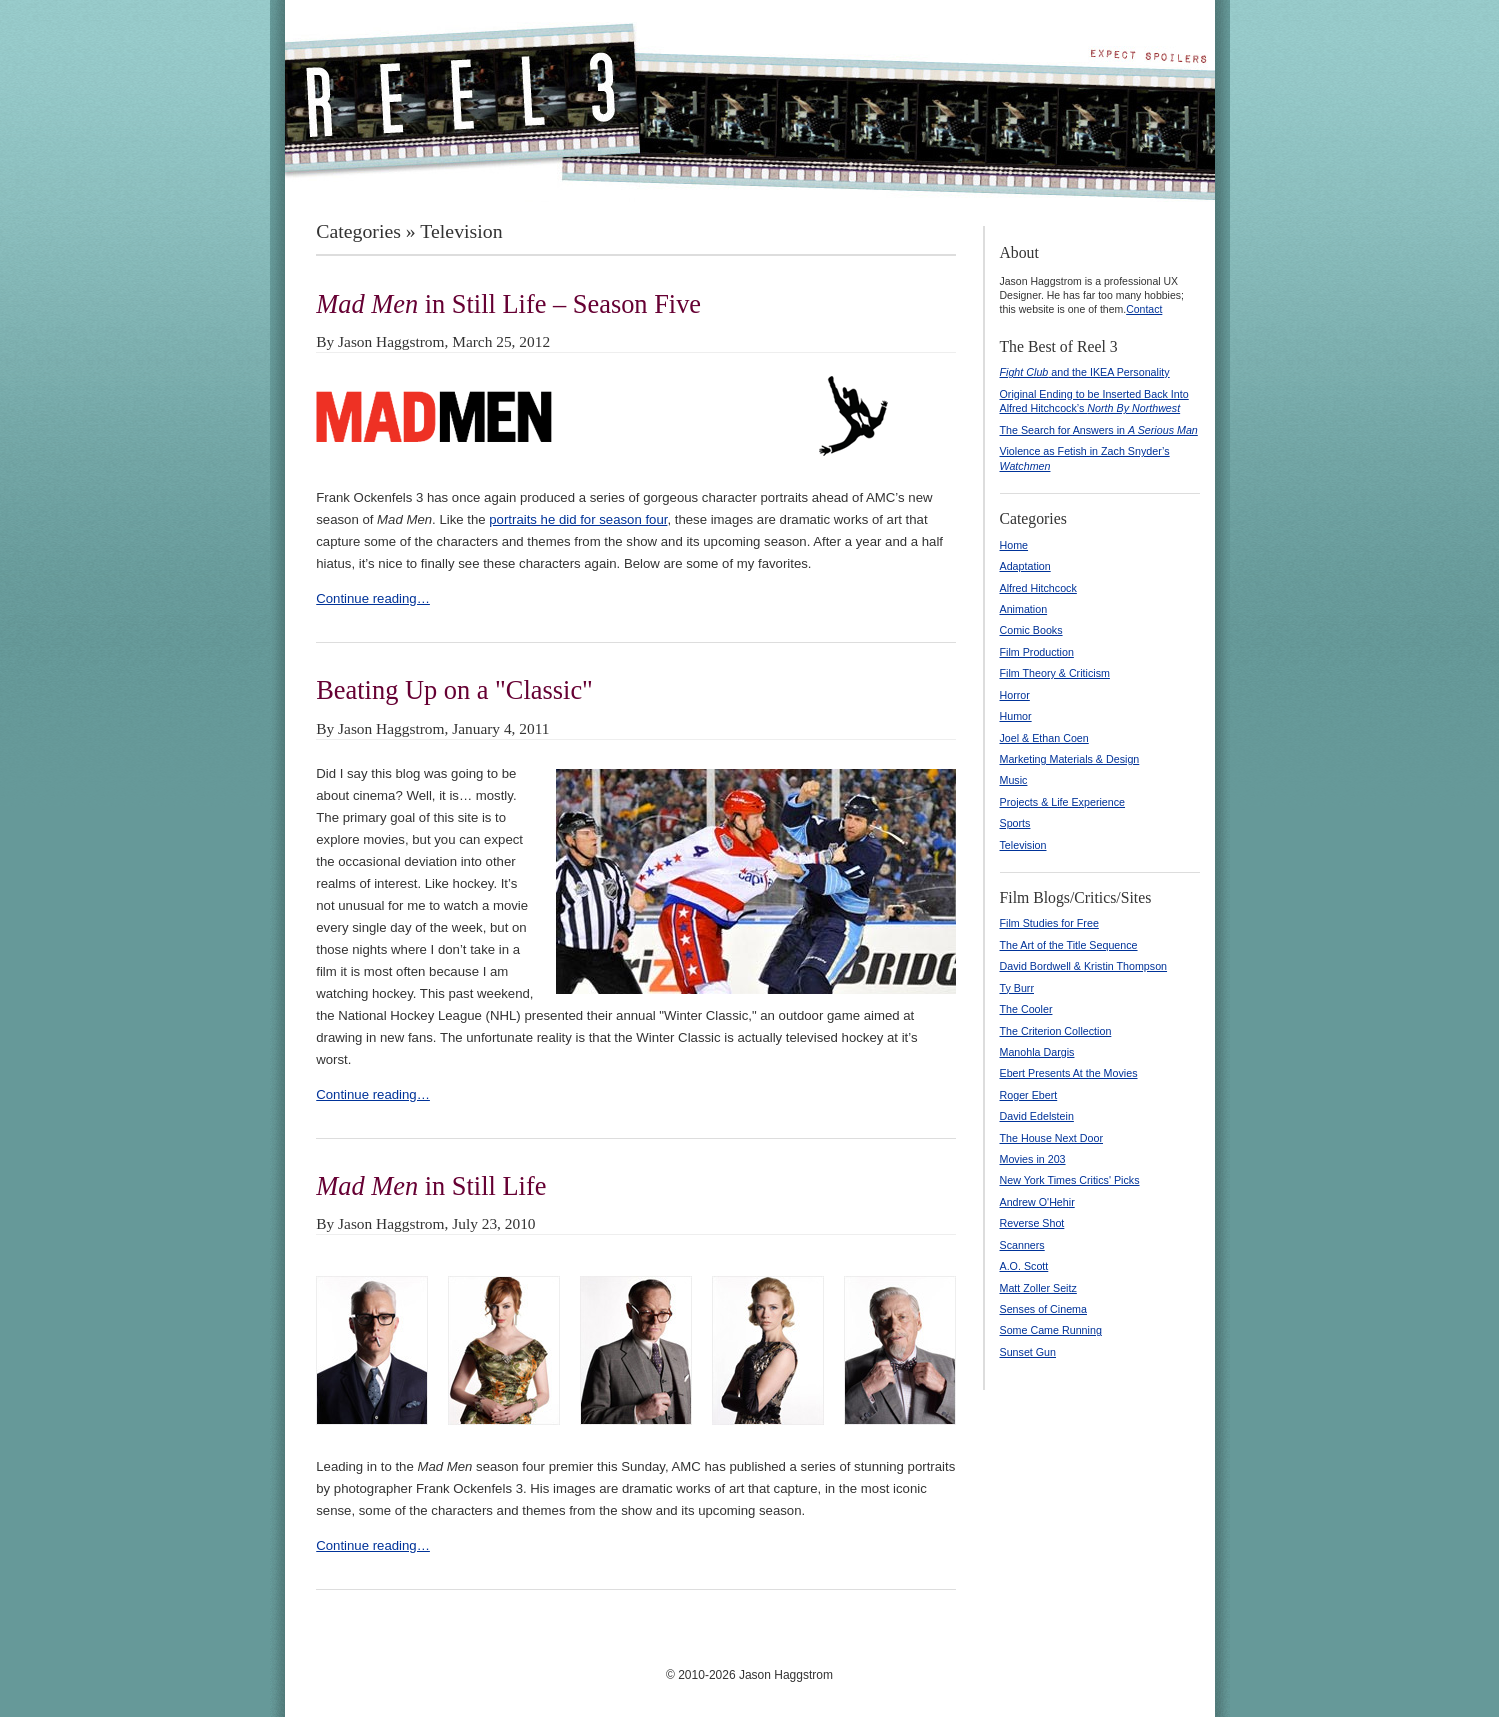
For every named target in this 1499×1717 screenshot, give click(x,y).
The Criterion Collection (1056, 1031)
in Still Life (431, 1186)
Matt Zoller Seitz (1038, 1288)
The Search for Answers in (1099, 430)
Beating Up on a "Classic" (454, 690)
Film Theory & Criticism (1055, 673)
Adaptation (1025, 566)
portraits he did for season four (578, 519)
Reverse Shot (1032, 1223)
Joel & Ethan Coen (1044, 738)
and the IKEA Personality (1085, 372)
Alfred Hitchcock (1038, 588)
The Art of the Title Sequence (1069, 945)
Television (1023, 845)
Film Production (1037, 652)
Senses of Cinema (1043, 1309)
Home (1014, 545)
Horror (1015, 695)
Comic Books (1031, 630)
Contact (1144, 309)
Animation (1024, 609)
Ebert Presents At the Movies (1069, 1073)
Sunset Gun (1028, 1352)
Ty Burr (1017, 988)
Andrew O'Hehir (1037, 1202)
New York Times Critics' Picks (1070, 1180)
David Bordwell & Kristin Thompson (1084, 966)
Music (1014, 780)
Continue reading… (373, 598)
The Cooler (1026, 1009)
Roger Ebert (1029, 1095)
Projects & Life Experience (1063, 802)
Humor (1016, 716)
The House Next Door (1052, 1138)
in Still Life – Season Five (508, 304)
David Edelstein (1037, 1116)
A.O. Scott (1024, 1266)
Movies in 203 (1033, 1159)
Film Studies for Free (1049, 923)
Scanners (1022, 1245)
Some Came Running (1051, 1330)
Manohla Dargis (1037, 1052)
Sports (1015, 823)
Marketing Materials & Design (1070, 759)
